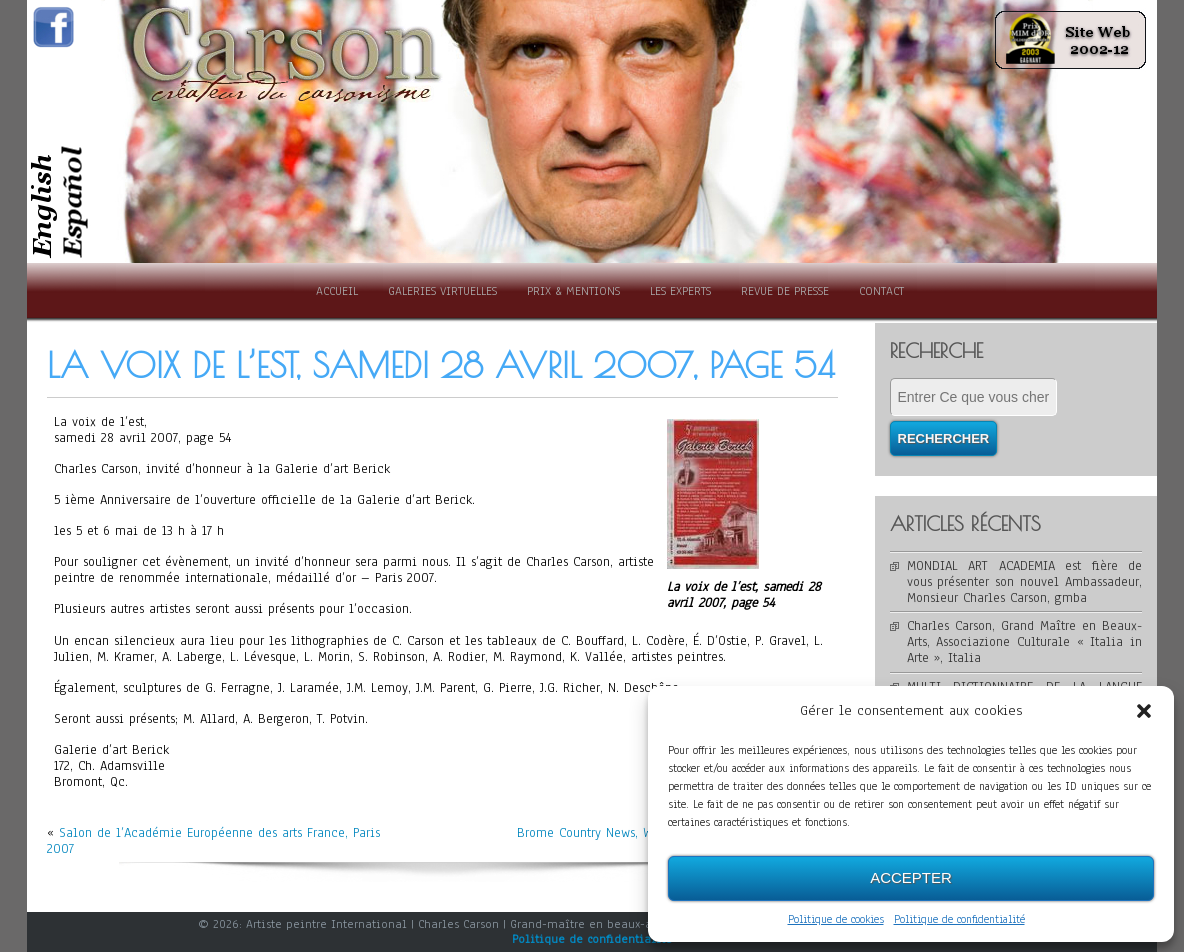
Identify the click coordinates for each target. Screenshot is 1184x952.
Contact (881, 291)
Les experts (680, 291)
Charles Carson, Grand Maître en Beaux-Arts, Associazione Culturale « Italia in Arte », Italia (1025, 642)
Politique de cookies (836, 919)
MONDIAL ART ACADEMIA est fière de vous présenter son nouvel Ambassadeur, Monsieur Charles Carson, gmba (1025, 582)
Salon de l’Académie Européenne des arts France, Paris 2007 (213, 841)
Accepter (911, 877)
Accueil (337, 291)
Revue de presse (785, 291)
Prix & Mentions (573, 291)
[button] (1144, 711)
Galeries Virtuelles (442, 291)
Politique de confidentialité (959, 919)
